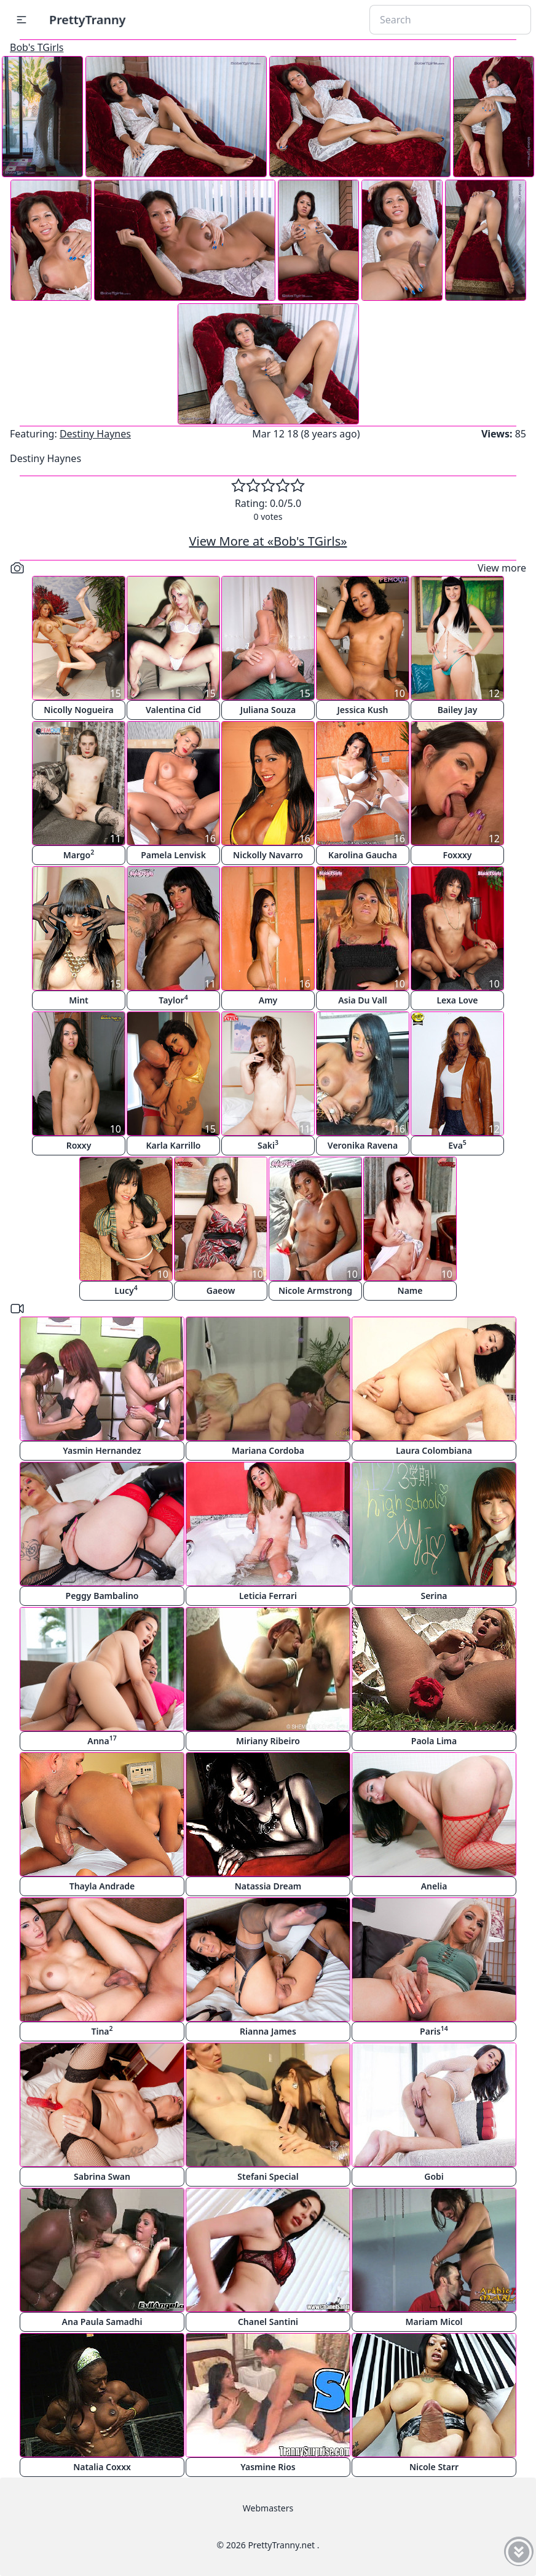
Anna (101, 1740)
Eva (457, 1144)
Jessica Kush (362, 710)
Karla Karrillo (173, 1145)
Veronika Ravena (363, 1145)
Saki (268, 1144)
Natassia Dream (268, 1886)
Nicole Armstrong (315, 1290)
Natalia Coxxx (102, 2467)
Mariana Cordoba (268, 1450)
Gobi (434, 2176)
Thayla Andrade (102, 1886)
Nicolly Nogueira (79, 710)
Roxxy (79, 1145)
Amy (268, 1000)
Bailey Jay (458, 710)
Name (410, 1290)
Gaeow (221, 1290)
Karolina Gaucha (362, 855)
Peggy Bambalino (102, 1595)
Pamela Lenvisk (173, 855)
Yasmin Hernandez (102, 1450)
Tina (101, 2030)
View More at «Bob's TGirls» (268, 541)
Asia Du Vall (362, 1000)
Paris (434, 2030)
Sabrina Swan (102, 2176)
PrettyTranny (87, 19)
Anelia (434, 1886)
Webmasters (268, 2508)
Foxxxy (457, 855)
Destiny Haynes (95, 434)
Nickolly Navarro (268, 855)
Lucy (125, 1289)
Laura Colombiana (434, 1450)
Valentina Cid (173, 710)
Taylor (173, 999)
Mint (79, 1000)
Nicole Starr (434, 2467)
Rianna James (268, 2031)
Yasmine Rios (268, 2467)
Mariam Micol (433, 2321)
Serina (433, 1595)
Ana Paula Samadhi (102, 2321)
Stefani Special (267, 2176)
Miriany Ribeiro (268, 1741)
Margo (79, 854)
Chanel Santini (268, 2321)
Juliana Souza (268, 710)
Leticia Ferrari (268, 1595)
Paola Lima (434, 1741)
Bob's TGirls (36, 47)
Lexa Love (457, 1000)
